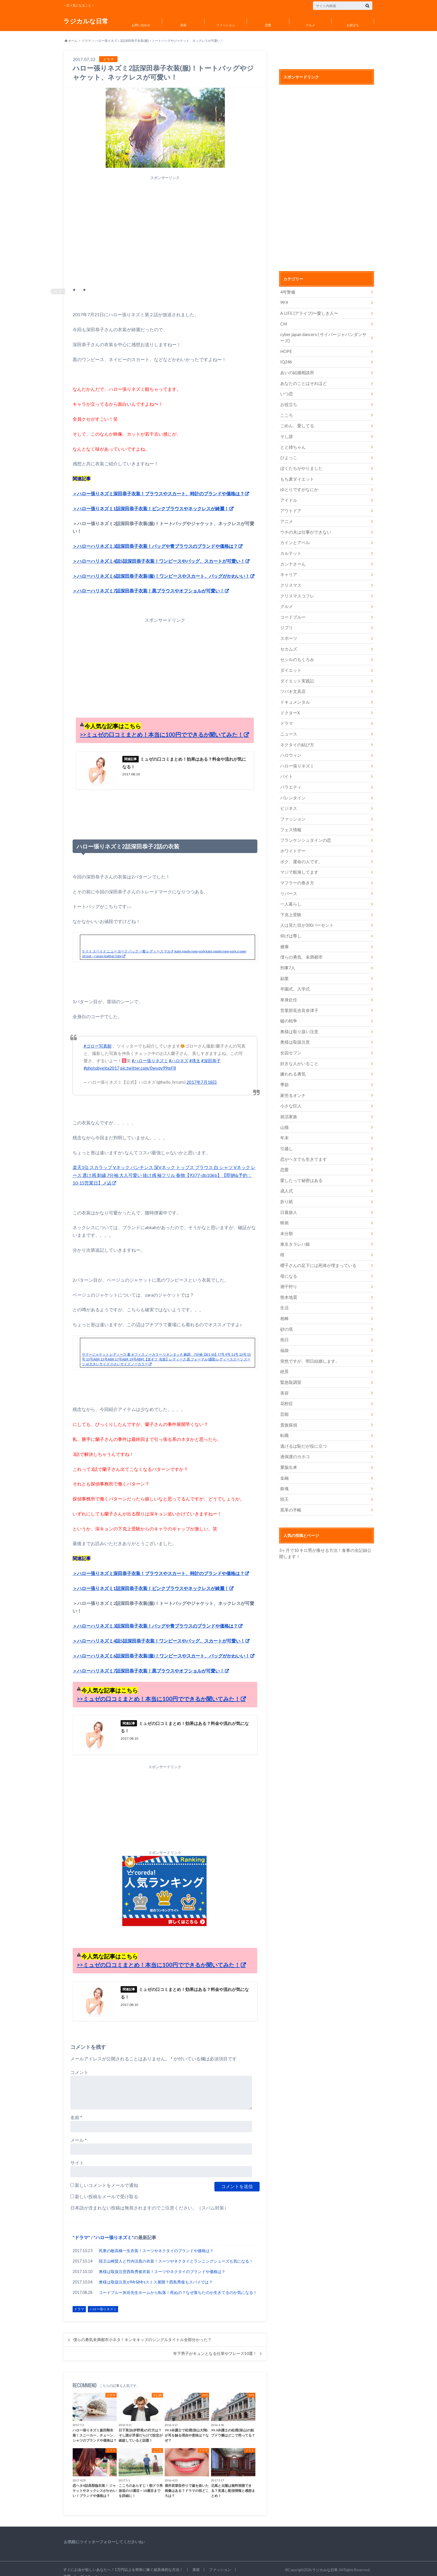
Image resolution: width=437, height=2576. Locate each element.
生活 (284, 1290)
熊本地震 (288, 1279)
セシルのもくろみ (296, 653)
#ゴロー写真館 (98, 1036)
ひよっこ (288, 454)
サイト (77, 2154)
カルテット (290, 548)
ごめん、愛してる (296, 423)
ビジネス (288, 799)
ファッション (225, 25)
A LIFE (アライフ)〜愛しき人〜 (307, 312)
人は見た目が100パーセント (305, 914)
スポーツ (288, 632)
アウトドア (290, 507)
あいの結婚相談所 (296, 371)
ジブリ (286, 622)
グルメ (310, 25)
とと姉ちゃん (292, 444)
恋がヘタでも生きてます (302, 1144)
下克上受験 (290, 903)
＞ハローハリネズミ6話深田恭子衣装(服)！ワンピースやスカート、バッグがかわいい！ (161, 565)
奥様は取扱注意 (294, 1029)
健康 (284, 935)
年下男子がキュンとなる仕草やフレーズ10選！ (215, 2345)
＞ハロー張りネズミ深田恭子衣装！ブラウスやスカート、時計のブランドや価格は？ (158, 483)
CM (283, 323)
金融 (284, 1457)
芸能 (284, 1394)
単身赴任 (288, 987)
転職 (284, 1415)
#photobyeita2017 (101, 1058)
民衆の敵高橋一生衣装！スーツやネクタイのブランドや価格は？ (156, 2242)
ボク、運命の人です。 (300, 851)
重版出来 (288, 1446)
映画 (284, 1206)
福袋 (284, 1332)
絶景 (284, 1353)
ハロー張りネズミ (113, 2229)
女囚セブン (290, 1039)
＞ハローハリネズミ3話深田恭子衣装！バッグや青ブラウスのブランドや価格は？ (155, 535)
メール (78, 2132)
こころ (286, 413)
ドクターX (289, 705)
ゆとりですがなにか (298, 486)
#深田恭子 (211, 1051)
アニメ (286, 517)
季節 (284, 1070)
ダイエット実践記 (296, 674)
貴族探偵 (288, 1404)
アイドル (288, 496)
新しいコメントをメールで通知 (106, 2177)
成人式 (286, 1175)
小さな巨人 (290, 1091)
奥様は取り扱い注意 (298, 1018)
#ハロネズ (178, 1051)
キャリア (288, 569)
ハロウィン (290, 747)
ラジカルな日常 (85, 21)
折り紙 (286, 1185)
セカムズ (288, 642)
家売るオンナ (292, 1081)
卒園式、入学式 (294, 976)
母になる (288, 1259)
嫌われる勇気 (292, 1060)
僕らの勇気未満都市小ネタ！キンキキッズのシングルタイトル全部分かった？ (142, 2332)
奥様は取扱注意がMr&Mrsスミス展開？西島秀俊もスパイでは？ (156, 2274)
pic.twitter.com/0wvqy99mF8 (148, 1058)
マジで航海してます (298, 862)
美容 (183, 25)
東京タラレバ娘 (294, 1227)
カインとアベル (294, 538)
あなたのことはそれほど (302, 381)
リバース (288, 882)
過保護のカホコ (294, 1436)
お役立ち (353, 25)
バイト (286, 767)
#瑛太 (194, 1051)
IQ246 (286, 360)
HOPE (286, 350)
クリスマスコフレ (296, 590)
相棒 (284, 1300)
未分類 (286, 1217)
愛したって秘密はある (300, 1164)
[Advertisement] (165, 232)
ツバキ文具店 (292, 684)
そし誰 (286, 433)
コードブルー (292, 611)
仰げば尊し (290, 924)
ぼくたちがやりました (300, 465)
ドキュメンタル (294, 695)
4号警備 (287, 292)
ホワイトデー (292, 841)
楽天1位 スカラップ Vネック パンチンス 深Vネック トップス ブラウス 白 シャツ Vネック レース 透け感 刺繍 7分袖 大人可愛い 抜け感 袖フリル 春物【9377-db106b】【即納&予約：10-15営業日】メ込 (164, 1165)
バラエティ (290, 778)
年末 (284, 1123)
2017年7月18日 (201, 1072)
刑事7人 (287, 956)
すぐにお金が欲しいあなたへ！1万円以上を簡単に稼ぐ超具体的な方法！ (123, 2561)
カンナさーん (292, 559)
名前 (76, 2109)
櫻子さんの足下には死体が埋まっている (315, 1248)
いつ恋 (286, 392)
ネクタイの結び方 (296, 736)
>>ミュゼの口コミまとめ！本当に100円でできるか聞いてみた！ (161, 724)
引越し (286, 1133)
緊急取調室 (290, 1363)
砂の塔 (286, 1311)
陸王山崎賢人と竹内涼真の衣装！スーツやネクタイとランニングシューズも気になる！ (176, 2253)
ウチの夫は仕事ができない (304, 527)
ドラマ (86, 40)
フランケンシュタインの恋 (304, 830)
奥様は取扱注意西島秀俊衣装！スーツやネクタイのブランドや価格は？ (162, 2263)
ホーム (71, 40)
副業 (284, 966)
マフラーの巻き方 (296, 872)
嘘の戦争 (288, 1008)
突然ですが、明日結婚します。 (308, 1342)
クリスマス (290, 580)
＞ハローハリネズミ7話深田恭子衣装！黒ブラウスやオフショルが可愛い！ (148, 580)
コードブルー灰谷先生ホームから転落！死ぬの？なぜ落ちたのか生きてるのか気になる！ (178, 2284)
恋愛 (268, 25)
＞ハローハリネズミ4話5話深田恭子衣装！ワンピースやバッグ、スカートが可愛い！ (159, 550)
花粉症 (286, 1384)
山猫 (284, 1112)
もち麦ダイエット (296, 475)
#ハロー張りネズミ (150, 1051)
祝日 (284, 1321)
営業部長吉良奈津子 (298, 997)
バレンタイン (292, 788)
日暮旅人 (288, 1196)
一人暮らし (290, 893)
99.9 (284, 302)
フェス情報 (290, 820)
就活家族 (288, 1102)
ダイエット (290, 663)
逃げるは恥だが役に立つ (302, 1425)
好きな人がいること (298, 1050)
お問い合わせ (141, 25)
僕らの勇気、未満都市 (300, 945)
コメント (79, 2064)
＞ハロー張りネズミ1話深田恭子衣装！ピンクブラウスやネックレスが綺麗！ (151, 498)
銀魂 (284, 1467)
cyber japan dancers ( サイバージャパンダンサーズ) (323, 336)
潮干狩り (288, 1269)
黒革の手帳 (290, 1488)
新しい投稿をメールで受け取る (106, 2188)
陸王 (284, 1478)
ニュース (288, 726)
